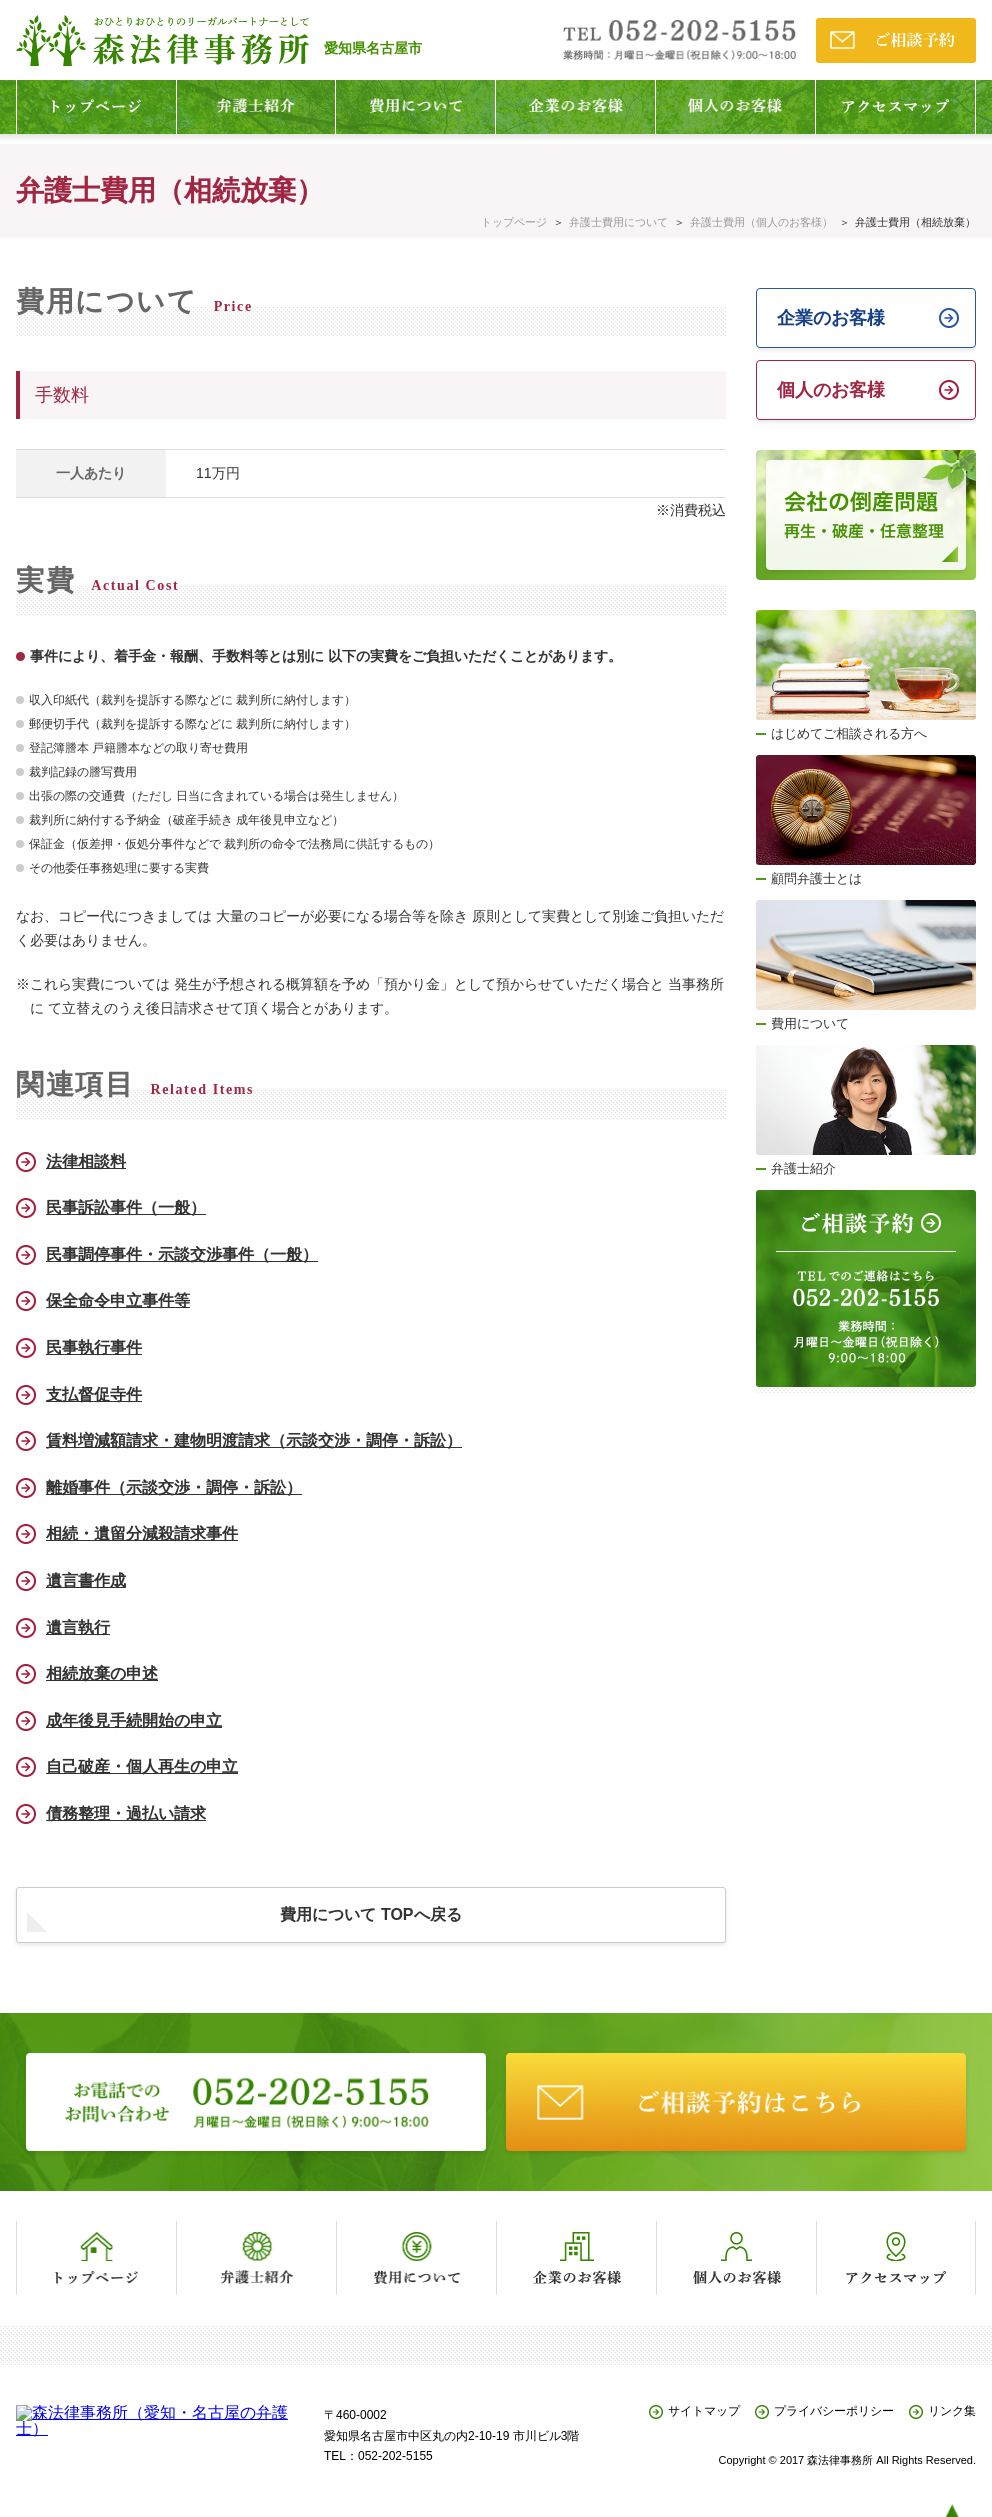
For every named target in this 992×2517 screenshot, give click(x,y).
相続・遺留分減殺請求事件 (142, 1533)
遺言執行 (78, 1627)
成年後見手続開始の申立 (134, 1720)
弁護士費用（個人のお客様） (761, 222)
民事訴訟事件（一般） (126, 1207)
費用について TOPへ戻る (370, 1914)
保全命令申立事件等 (118, 1300)
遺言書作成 (86, 1580)
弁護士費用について (618, 222)
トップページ (514, 222)
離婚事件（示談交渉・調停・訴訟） (174, 1487)
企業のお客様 (831, 318)
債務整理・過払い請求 (126, 1813)
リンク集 (952, 2411)
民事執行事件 (94, 1347)
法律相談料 (86, 1161)
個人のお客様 (831, 390)
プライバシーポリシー (834, 2411)
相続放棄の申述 (102, 1673)
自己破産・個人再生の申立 (142, 1766)
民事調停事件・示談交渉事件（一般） (182, 1254)
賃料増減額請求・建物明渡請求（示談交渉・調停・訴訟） (254, 1440)
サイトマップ (704, 2411)
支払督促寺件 (94, 1394)
